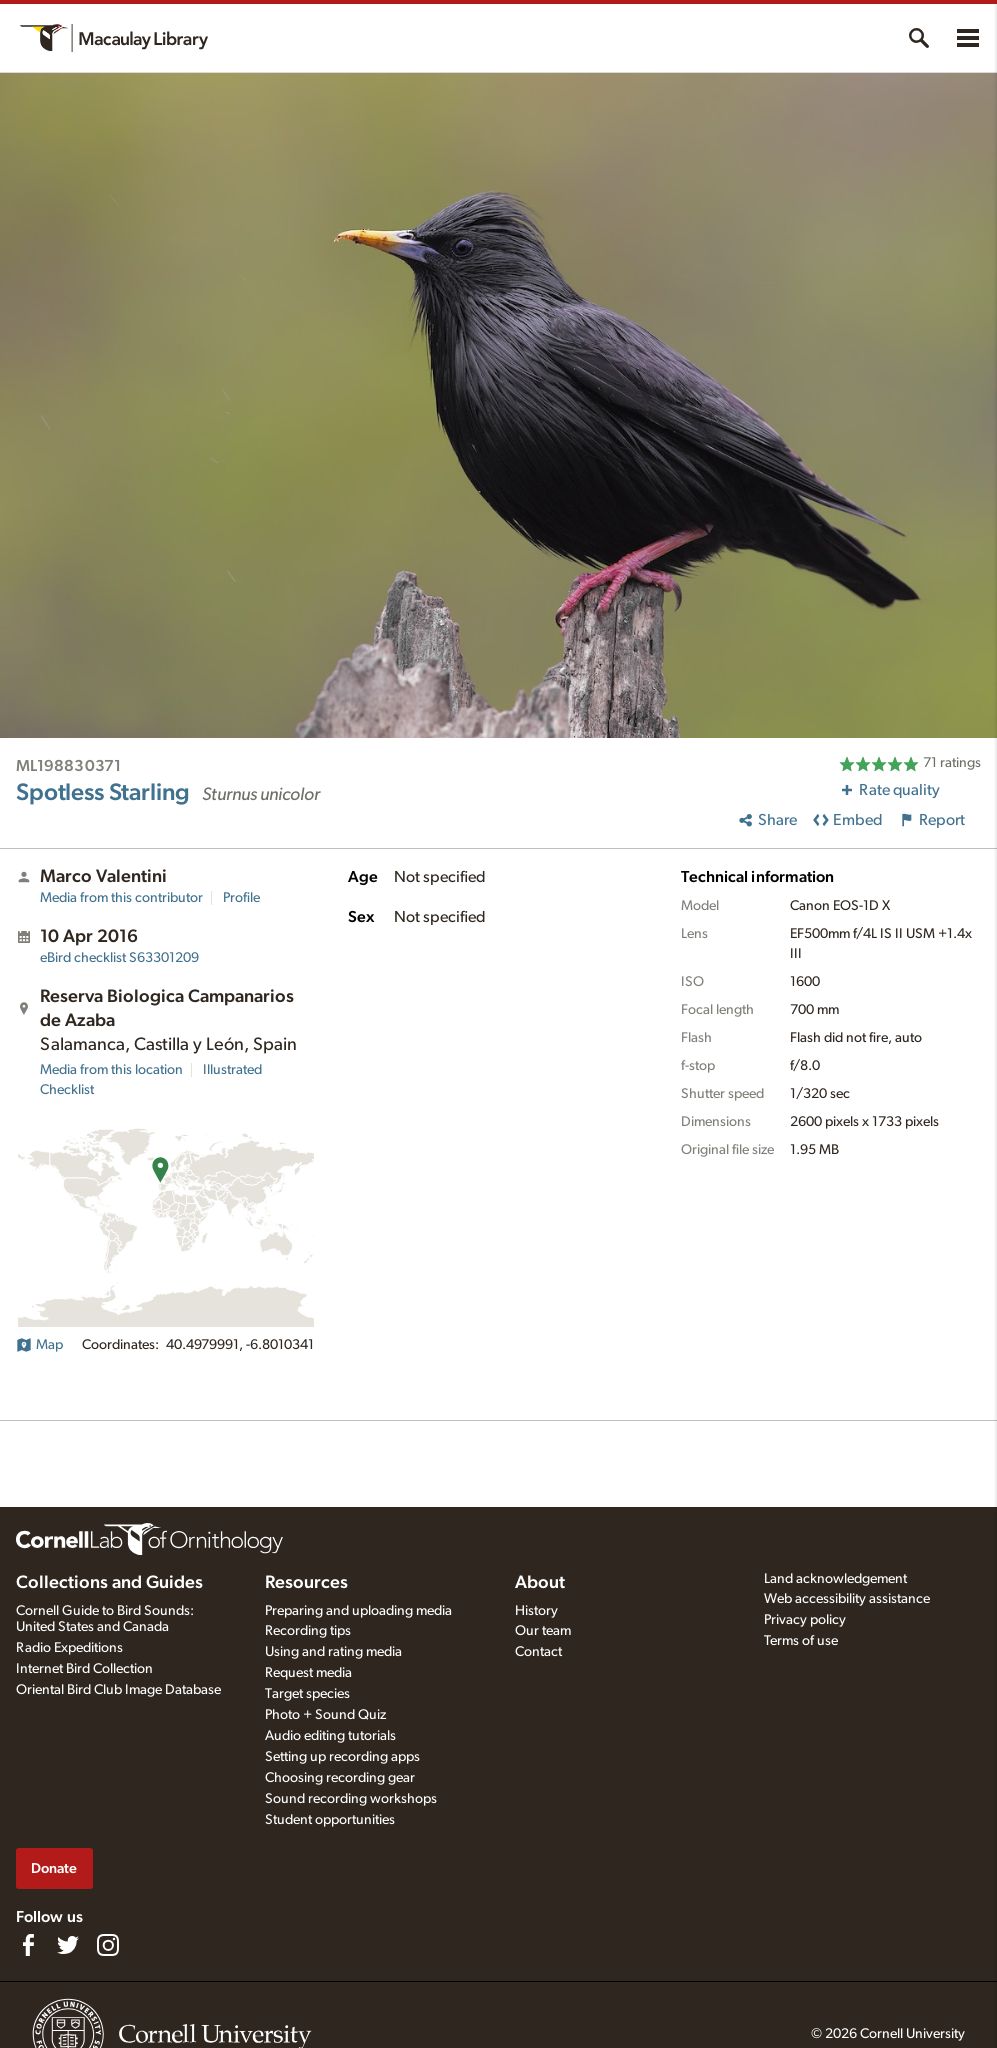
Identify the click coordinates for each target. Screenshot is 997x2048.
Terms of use (801, 1641)
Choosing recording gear (340, 1778)
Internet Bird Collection (84, 1669)
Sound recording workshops (351, 1799)
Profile (241, 898)
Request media (308, 1673)
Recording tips (308, 1631)
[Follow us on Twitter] (68, 1945)
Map (39, 1345)
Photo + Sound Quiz (325, 1715)
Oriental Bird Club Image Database (118, 1690)
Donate (54, 1868)
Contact (538, 1652)
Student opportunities (330, 1820)
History (536, 1611)
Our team (543, 1631)
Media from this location (111, 1070)
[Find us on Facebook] (28, 1945)
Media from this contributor (121, 898)
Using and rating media (333, 1652)
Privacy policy (805, 1620)
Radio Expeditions (69, 1648)
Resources (306, 1583)
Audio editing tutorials (330, 1736)
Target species (307, 1694)
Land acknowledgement (835, 1579)
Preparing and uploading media (358, 1611)
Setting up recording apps (342, 1757)
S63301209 (119, 958)
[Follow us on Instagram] (108, 1945)
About (540, 1583)
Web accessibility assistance (847, 1599)
